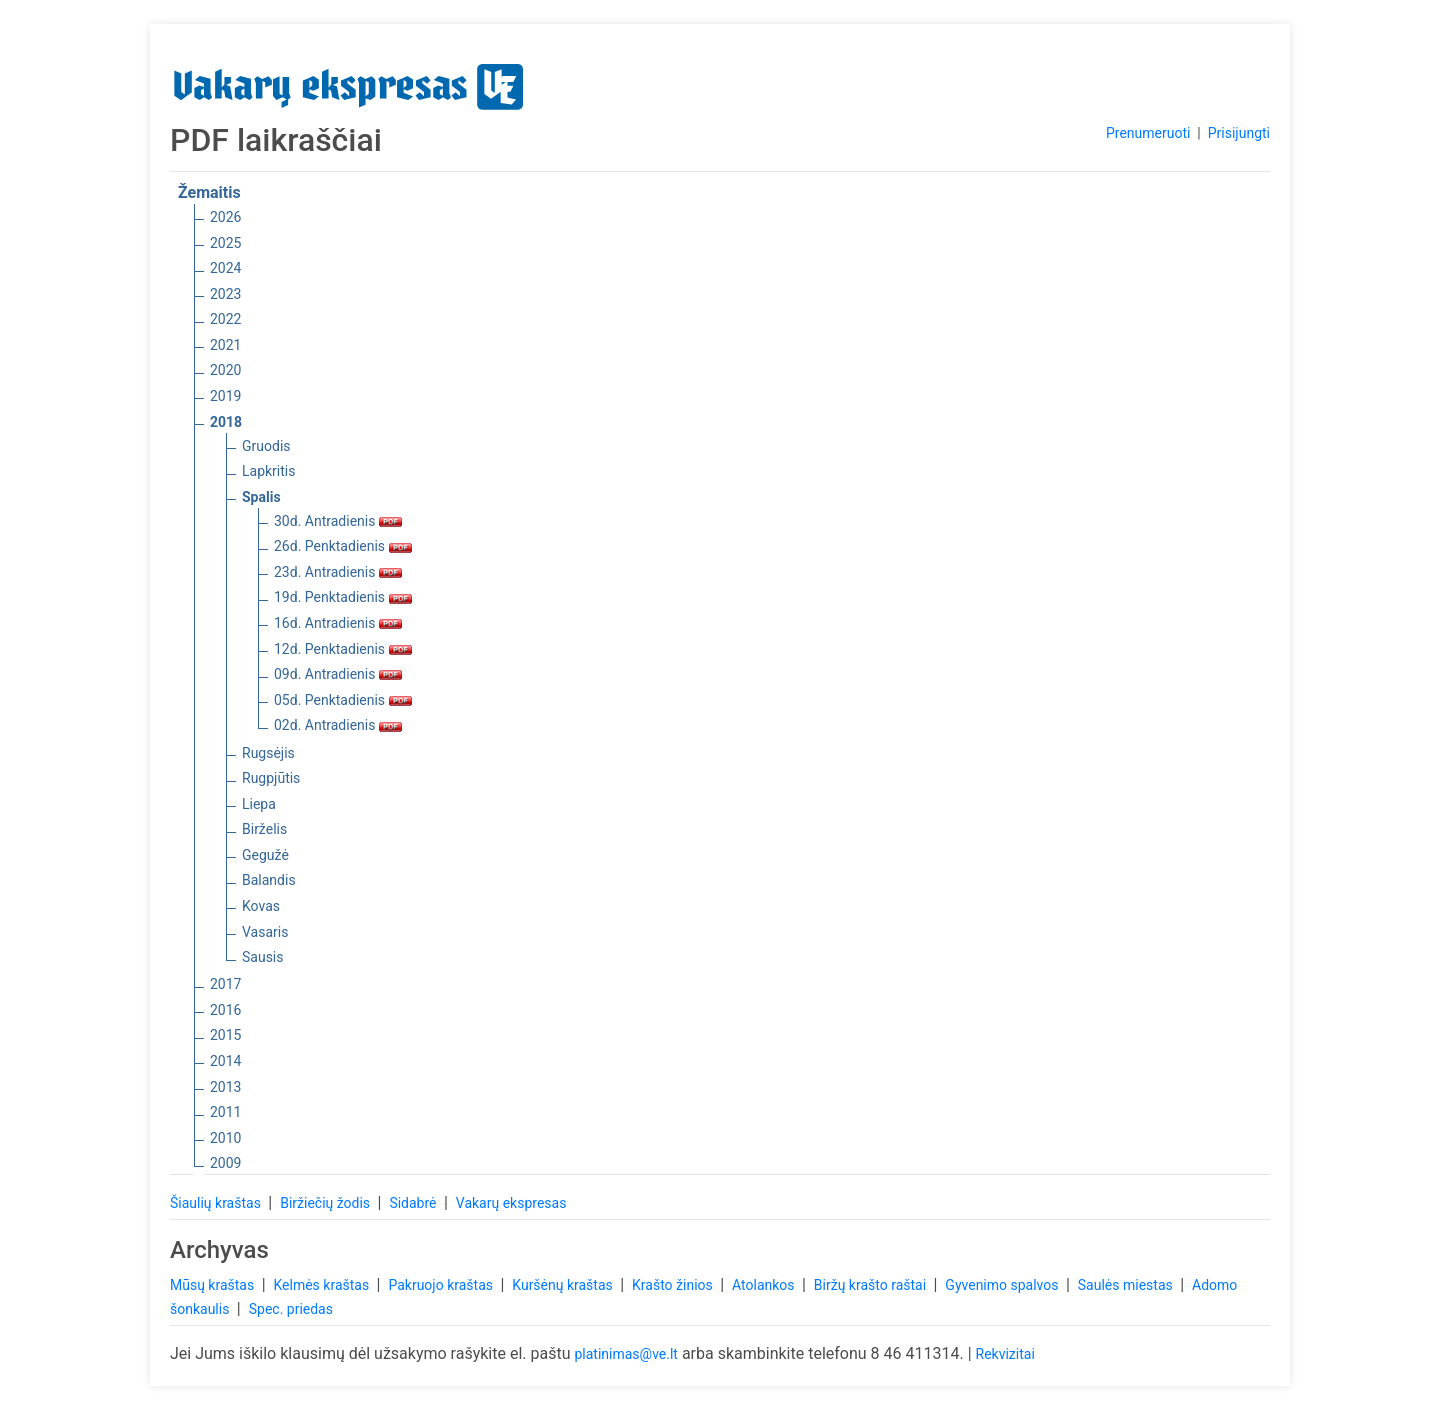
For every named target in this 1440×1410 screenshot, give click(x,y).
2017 (225, 984)
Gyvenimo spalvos (1003, 1285)
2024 (225, 268)
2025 (225, 243)
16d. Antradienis (338, 623)
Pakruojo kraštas (442, 1285)
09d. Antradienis (338, 674)
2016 (225, 1010)
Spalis (261, 497)
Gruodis (266, 446)
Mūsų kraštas (214, 1285)
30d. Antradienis (338, 521)
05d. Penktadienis (343, 700)
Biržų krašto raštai (872, 1285)
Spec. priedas (291, 1309)
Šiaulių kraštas (217, 1203)
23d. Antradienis (338, 572)
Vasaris (265, 932)
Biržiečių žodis (326, 1203)
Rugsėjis (268, 753)
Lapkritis (268, 471)
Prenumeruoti (1148, 133)
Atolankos (765, 1285)
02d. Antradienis (338, 725)
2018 (226, 422)
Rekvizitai (1005, 1354)
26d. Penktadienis (343, 546)
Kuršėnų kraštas (564, 1285)
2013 (225, 1087)
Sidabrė (414, 1203)
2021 (225, 345)
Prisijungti (1239, 133)
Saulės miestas (1127, 1285)
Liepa (259, 804)
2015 (225, 1035)
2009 (225, 1163)
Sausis (263, 957)
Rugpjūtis (271, 778)
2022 (225, 319)
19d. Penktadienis (343, 597)
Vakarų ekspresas (511, 1203)
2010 (225, 1138)
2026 (225, 217)
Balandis (269, 880)
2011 (225, 1112)
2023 (225, 294)
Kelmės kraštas (322, 1285)
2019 (225, 396)
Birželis (264, 829)
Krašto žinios (674, 1285)
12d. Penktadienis (343, 649)
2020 (225, 370)
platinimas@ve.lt (625, 1354)
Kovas (261, 906)
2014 (225, 1061)
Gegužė (265, 855)
